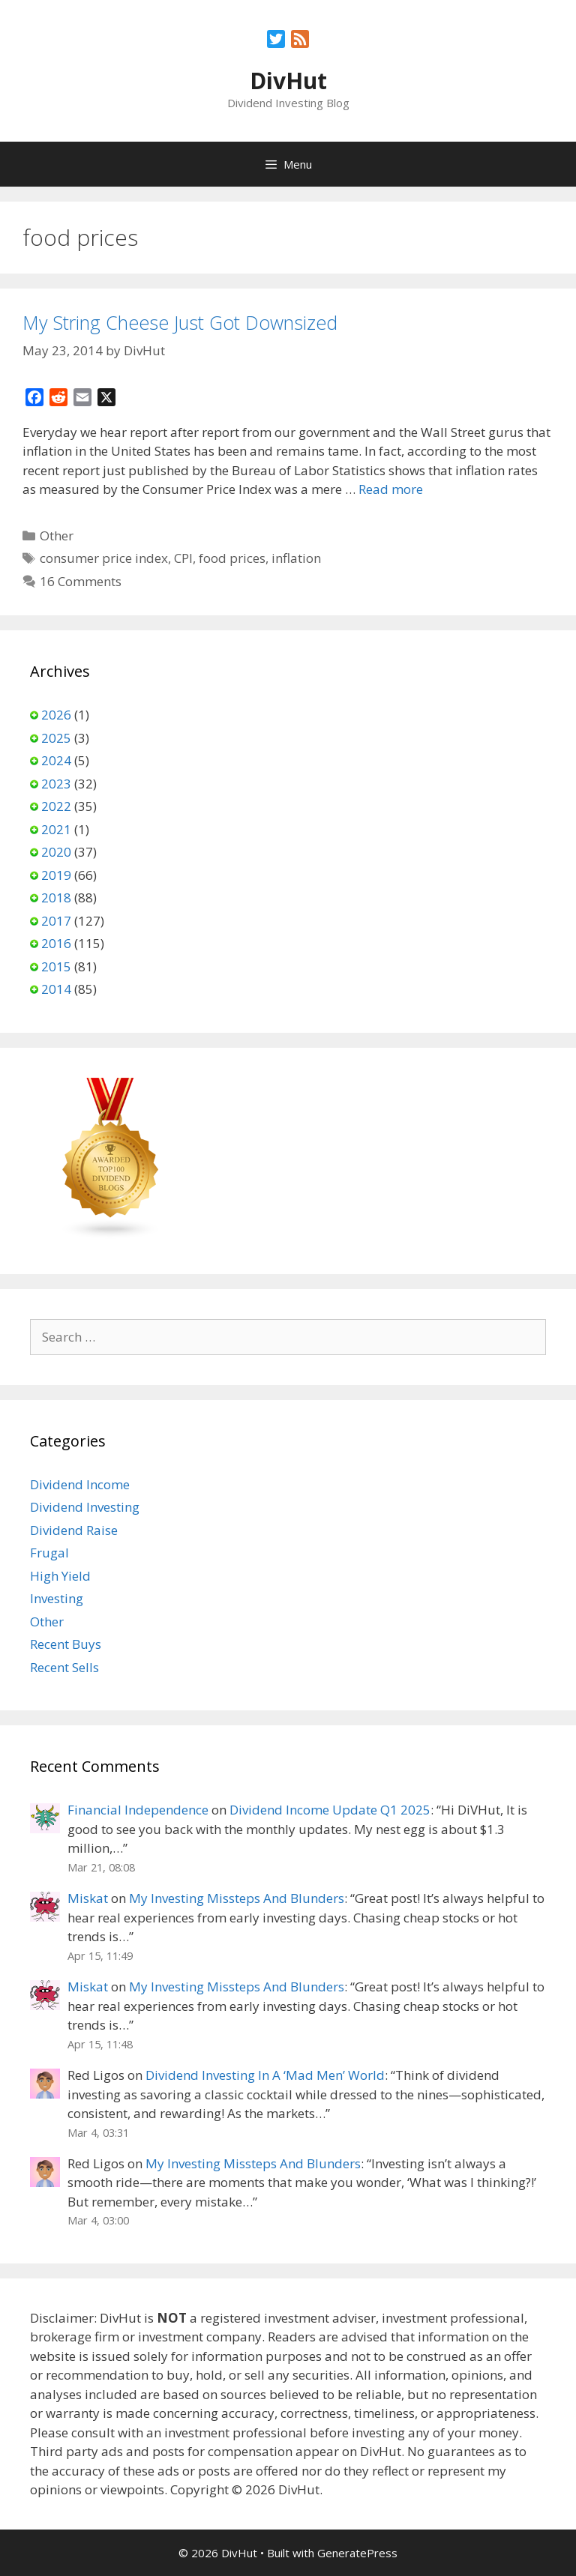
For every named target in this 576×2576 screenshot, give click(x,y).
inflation (296, 558)
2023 (56, 783)
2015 (56, 966)
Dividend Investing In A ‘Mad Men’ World (265, 2075)
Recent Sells (64, 1667)
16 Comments (81, 581)
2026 (56, 714)
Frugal (49, 1552)
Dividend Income (80, 1484)
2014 (56, 989)
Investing (56, 1598)
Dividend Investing (85, 1506)
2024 (56, 760)
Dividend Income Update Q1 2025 (330, 1809)
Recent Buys (65, 1644)
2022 (56, 806)
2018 (56, 897)
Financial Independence (138, 1809)
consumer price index (104, 558)
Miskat (88, 1898)
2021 (56, 829)
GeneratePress (357, 2552)
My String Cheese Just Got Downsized (180, 322)
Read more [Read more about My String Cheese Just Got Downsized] (390, 489)
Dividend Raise (74, 1530)
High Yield (60, 1575)
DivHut (288, 80)
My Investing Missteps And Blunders (236, 1898)
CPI (183, 558)
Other (57, 535)
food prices (232, 558)
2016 (56, 943)
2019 (56, 875)
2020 (56, 851)
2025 (56, 737)
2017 (56, 920)
